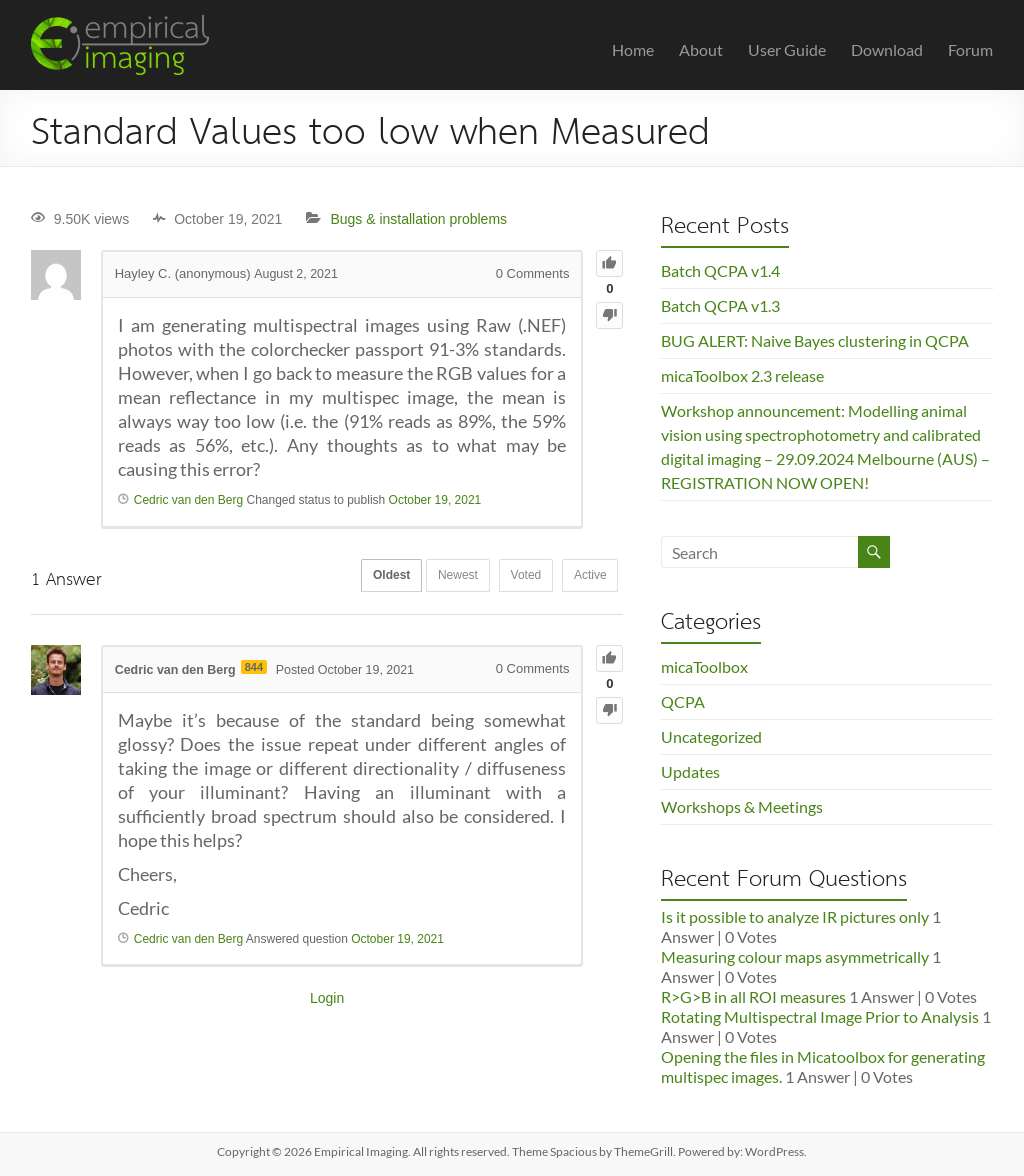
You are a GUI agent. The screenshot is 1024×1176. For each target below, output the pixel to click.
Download (887, 49)
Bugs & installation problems (418, 219)
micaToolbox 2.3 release (742, 375)
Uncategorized (711, 736)
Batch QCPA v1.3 (720, 305)
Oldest (362, 577)
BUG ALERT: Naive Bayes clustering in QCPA (815, 340)
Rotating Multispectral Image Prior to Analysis (820, 1016)
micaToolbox (704, 666)
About (701, 49)
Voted (513, 577)
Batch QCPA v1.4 (720, 270)
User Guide (787, 49)
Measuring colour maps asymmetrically (795, 956)
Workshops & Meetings (742, 806)
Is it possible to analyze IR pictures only (795, 916)
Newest (437, 577)
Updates (690, 771)
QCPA (683, 701)
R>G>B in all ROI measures (753, 996)
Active (586, 577)
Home (633, 49)
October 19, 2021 (435, 500)
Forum (970, 49)
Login (327, 998)
